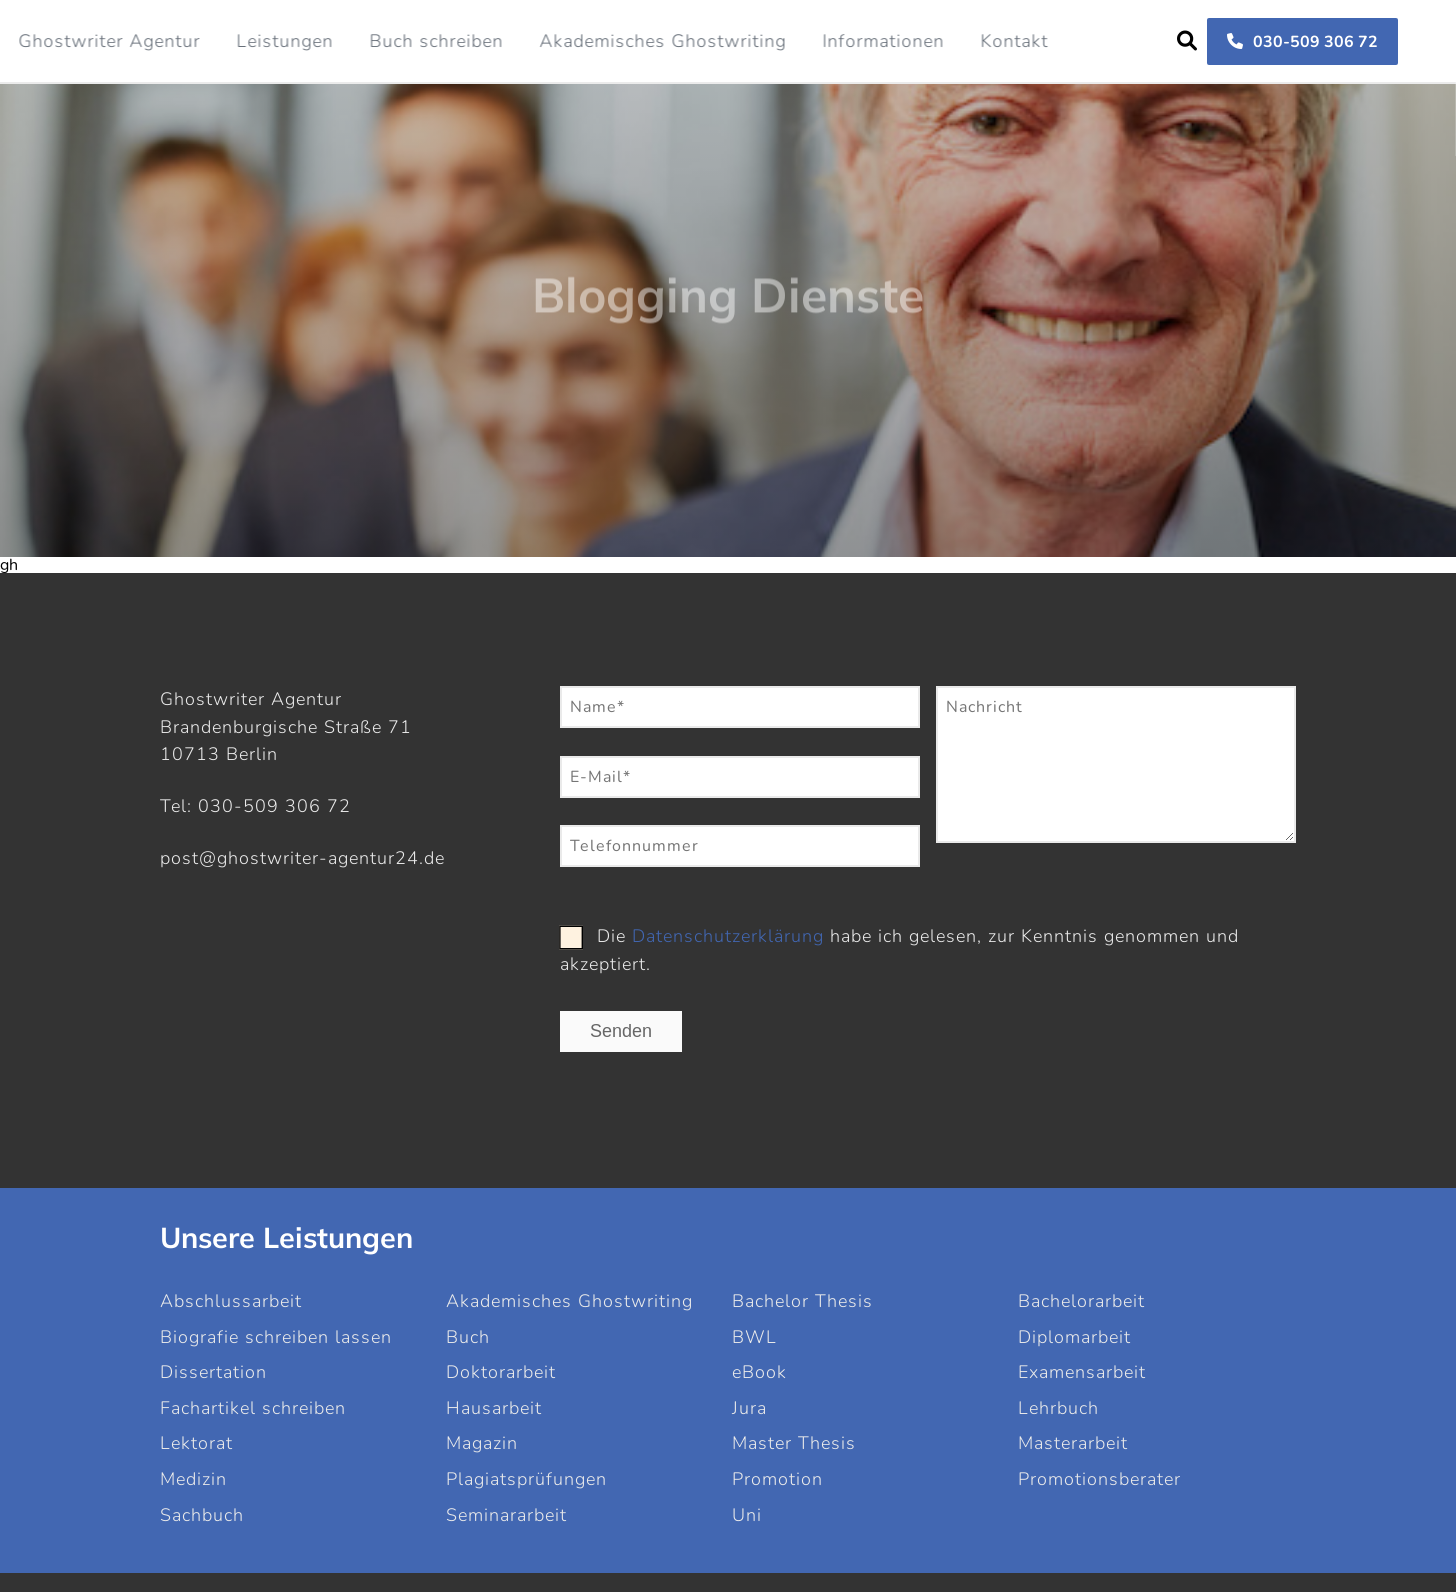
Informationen (883, 41)
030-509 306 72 (1302, 42)
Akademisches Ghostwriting (662, 41)
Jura (749, 1408)
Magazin (482, 1443)
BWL (754, 1337)
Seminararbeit (506, 1515)
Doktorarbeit (501, 1372)
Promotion (777, 1479)
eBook (759, 1372)
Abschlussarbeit (231, 1301)
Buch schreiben (436, 41)
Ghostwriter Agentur (109, 41)
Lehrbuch (1058, 1408)
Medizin (193, 1479)
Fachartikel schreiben (253, 1408)
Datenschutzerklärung (728, 936)
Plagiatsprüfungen (526, 1479)
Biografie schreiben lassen (276, 1337)
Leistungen (284, 41)
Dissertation (213, 1372)
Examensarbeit (1082, 1372)
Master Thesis (794, 1443)
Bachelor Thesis (802, 1301)
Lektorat (196, 1443)
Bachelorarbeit (1081, 1301)
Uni (747, 1515)
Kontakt (1014, 41)
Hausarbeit (494, 1408)
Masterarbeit (1073, 1443)
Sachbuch (202, 1515)
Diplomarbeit (1074, 1337)
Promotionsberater (1099, 1479)
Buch (468, 1337)
